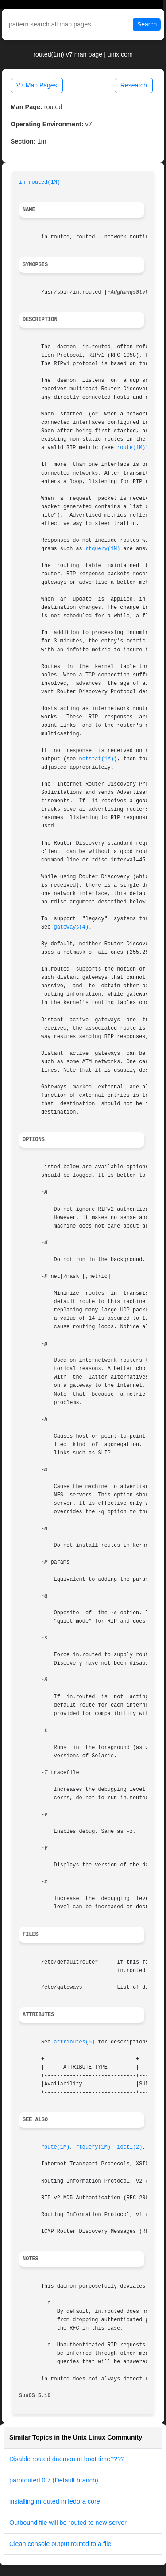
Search (147, 24)
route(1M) (131, 448)
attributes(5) (74, 2042)
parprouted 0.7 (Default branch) (53, 2480)
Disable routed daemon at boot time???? (66, 2459)
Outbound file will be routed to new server (68, 2522)
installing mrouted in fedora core (54, 2501)
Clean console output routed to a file (60, 2543)
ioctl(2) (129, 2147)
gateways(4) (71, 927)
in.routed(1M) (39, 182)
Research (133, 85)
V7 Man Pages (36, 85)
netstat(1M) (96, 759)
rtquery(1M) (102, 549)
